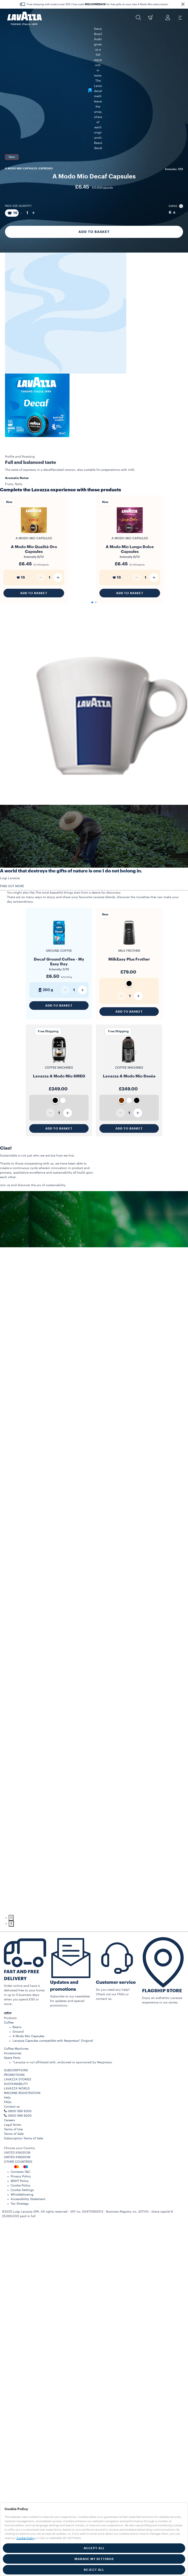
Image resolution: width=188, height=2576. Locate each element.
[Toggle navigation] (180, 17)
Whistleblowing (22, 2230)
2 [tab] (11, 1959)
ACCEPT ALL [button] (94, 2548)
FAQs (7, 2138)
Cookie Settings (22, 2226)
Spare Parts (12, 2094)
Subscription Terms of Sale (23, 2174)
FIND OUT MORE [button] (12, 922)
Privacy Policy (21, 2212)
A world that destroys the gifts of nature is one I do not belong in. (71, 907)
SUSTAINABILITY (16, 2120)
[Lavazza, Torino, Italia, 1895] (22, 18)
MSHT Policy (20, 2217)
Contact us (12, 2143)
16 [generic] (20, 613)
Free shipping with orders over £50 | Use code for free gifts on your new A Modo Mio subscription (97, 4)
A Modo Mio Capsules (28, 2072)
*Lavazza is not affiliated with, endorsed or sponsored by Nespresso (62, 2098)
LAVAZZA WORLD (17, 2124)
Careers (9, 2156)
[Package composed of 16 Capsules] (12, 249)
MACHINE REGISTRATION (22, 2129)
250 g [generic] (45, 1026)
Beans (17, 2063)
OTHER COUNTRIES (18, 2198)
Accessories (12, 2089)
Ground (18, 2068)
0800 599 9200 (20, 2152)
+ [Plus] (33, 249)
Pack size (11, 242)
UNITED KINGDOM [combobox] (17, 2189)
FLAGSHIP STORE (162, 2027)
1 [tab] (11, 1953)
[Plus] (58, 613)
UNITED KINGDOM (17, 2193)
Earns (176, 242)
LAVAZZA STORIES (17, 2115)
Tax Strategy (20, 2240)
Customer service (116, 2018)
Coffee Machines (16, 2085)
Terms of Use (13, 2165)
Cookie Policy (21, 2221)
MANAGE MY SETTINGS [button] (94, 2558)
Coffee (9, 2058)
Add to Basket (94, 268)
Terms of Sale (14, 2170)
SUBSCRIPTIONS (16, 2106)
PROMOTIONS (14, 2111)
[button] (182, 4)
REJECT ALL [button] (94, 2569)
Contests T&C (20, 2208)
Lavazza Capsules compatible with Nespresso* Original (53, 2077)
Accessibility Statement (28, 2235)
